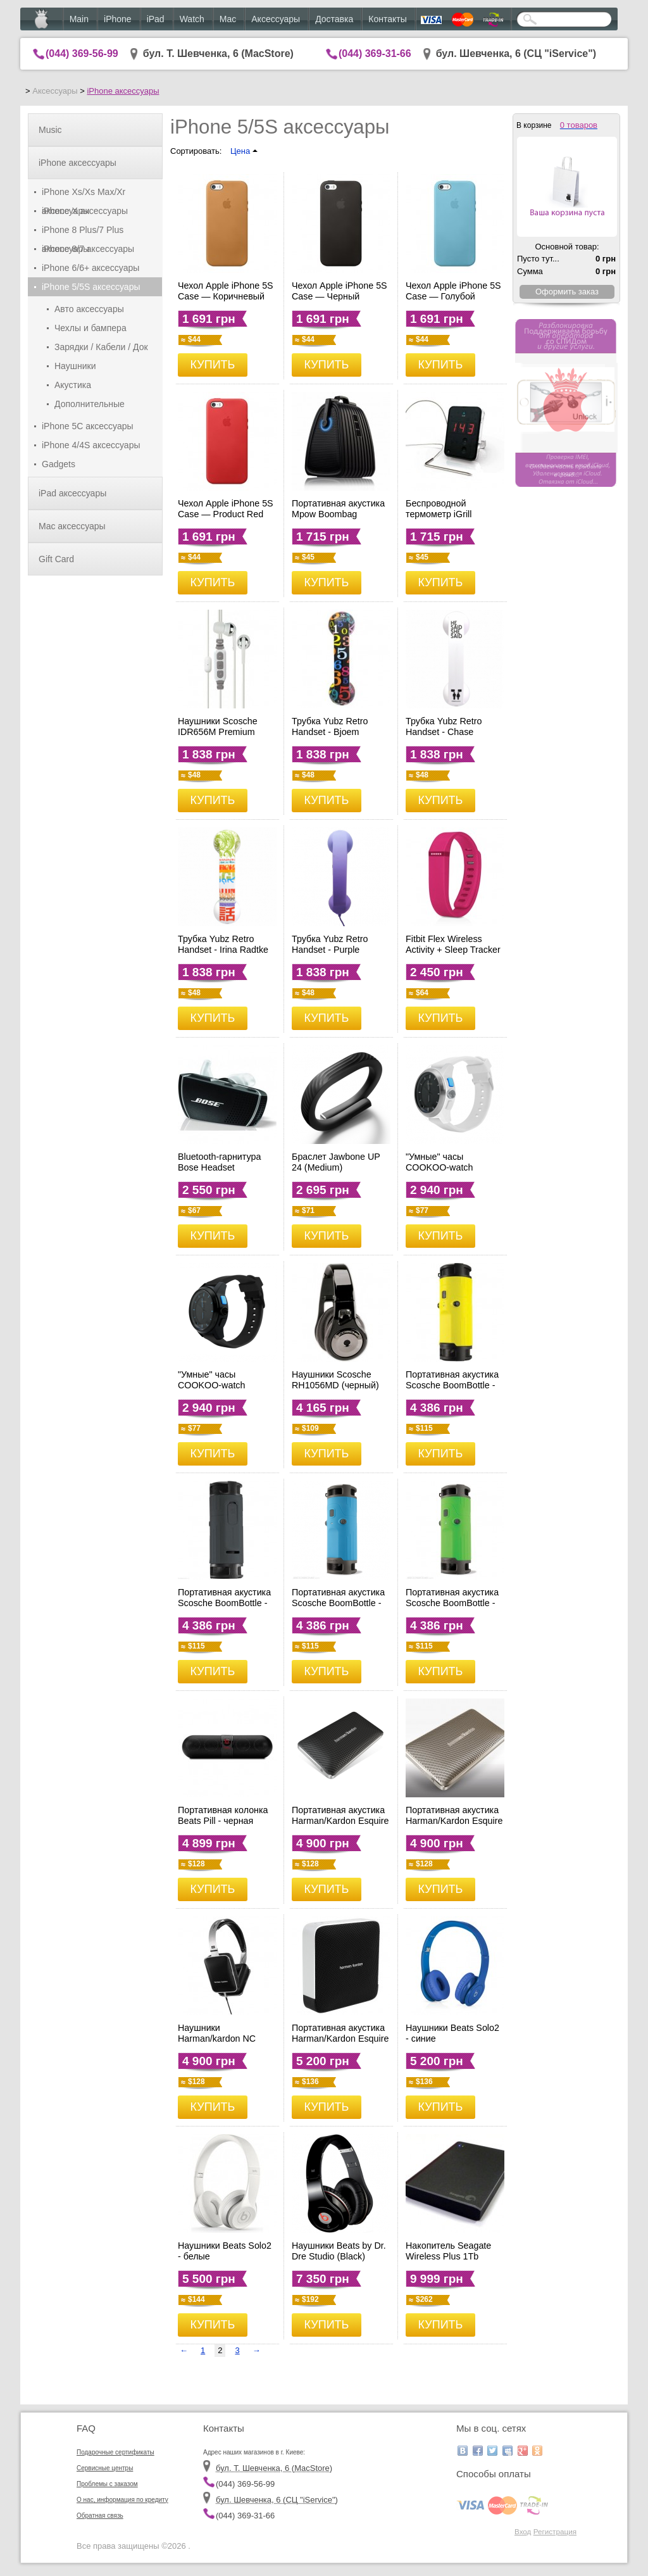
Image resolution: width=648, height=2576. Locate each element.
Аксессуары (275, 19)
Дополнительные (89, 404)
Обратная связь (100, 2515)
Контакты (387, 19)
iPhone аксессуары (123, 91)
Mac (228, 19)
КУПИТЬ (212, 364)
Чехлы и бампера (90, 328)
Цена (244, 151)
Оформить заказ (567, 291)
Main (79, 19)
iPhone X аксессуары (85, 211)
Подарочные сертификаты (115, 2452)
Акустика (72, 385)
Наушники (75, 366)
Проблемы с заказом (107, 2483)
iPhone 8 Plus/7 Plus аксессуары (82, 232)
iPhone (118, 19)
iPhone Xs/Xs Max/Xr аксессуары (83, 194)
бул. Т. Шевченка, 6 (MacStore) (218, 53)
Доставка (334, 19)
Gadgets (58, 464)
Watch (192, 19)
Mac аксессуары (72, 526)
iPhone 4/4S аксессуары (91, 445)
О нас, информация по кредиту (122, 2499)
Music (50, 130)
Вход (522, 2531)
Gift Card (56, 559)
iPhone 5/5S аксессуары (91, 287)
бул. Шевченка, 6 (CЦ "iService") (516, 53)
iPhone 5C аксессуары (88, 426)
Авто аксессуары (89, 309)
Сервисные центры (105, 2468)
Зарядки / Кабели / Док (101, 347)
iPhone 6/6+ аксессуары (90, 268)
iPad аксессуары (72, 493)
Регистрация (554, 2531)
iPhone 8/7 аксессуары (88, 249)
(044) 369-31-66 (375, 53)
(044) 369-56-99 (82, 53)
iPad (156, 19)
